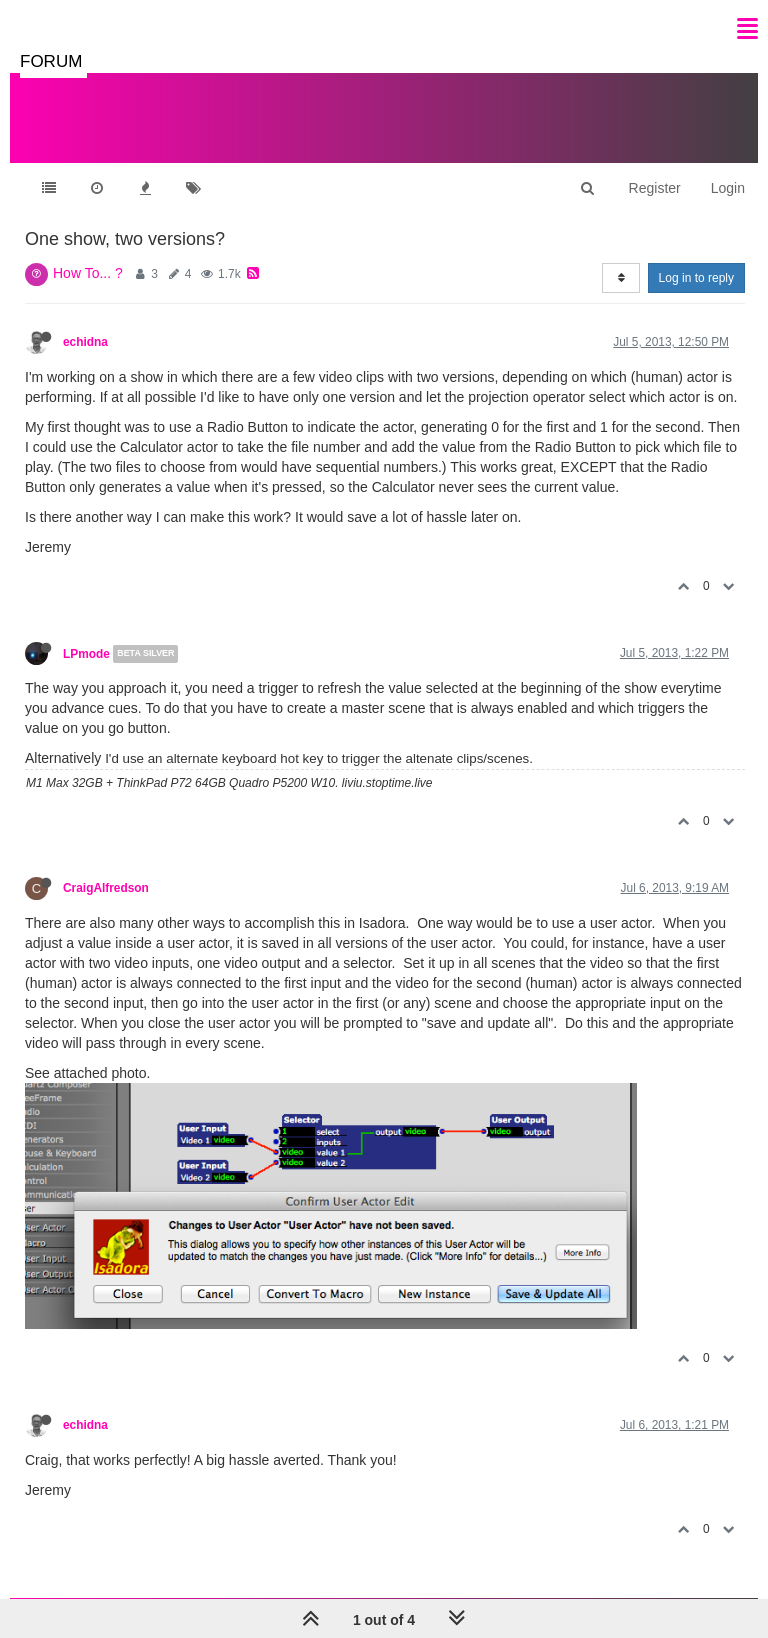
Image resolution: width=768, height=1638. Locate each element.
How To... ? (88, 273)
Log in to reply (696, 278)
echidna (85, 342)
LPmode (86, 654)
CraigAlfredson (106, 888)
